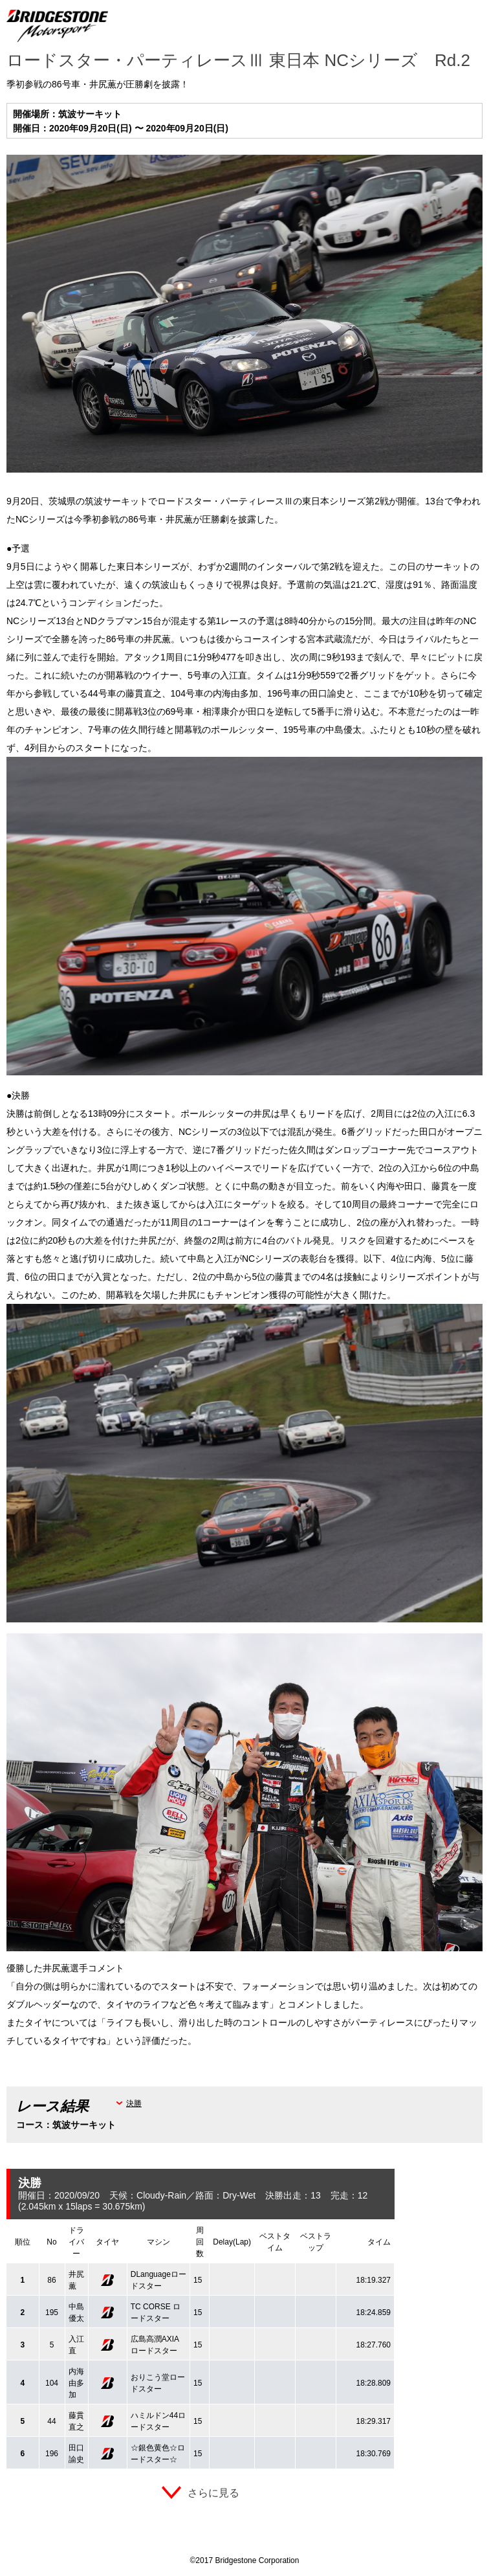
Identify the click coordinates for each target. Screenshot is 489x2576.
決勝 (134, 2103)
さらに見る (213, 2492)
